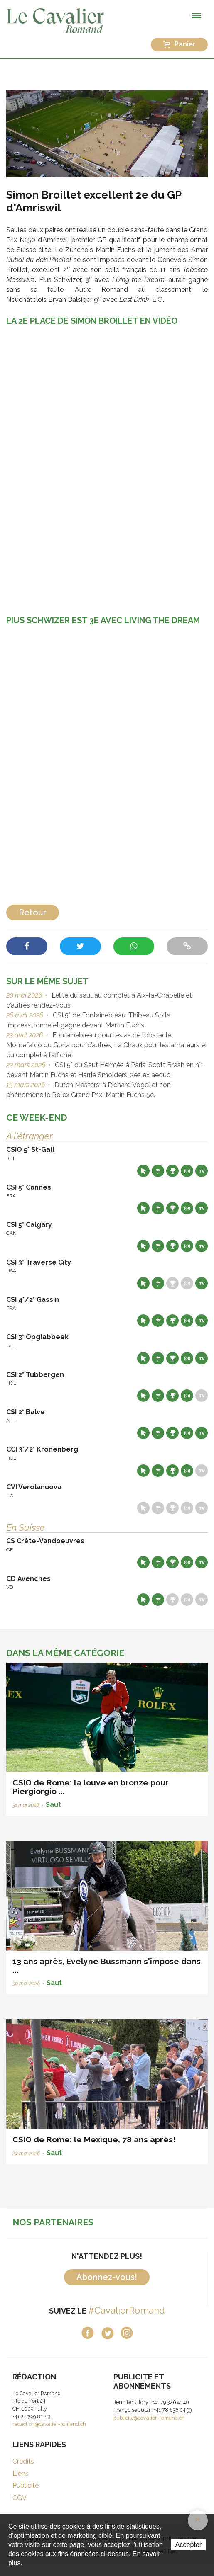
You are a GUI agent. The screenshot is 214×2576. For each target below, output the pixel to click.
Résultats (172, 1171)
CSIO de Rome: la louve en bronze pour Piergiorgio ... (90, 1787)
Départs (158, 1171)
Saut (53, 1805)
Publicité (25, 2485)
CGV (19, 2498)
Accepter (188, 2544)
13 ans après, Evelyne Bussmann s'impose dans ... (106, 1965)
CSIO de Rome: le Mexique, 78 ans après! (93, 2139)
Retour (33, 913)
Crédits (23, 2461)
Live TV (201, 1171)
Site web (143, 1171)
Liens (20, 2473)
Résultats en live (187, 1171)
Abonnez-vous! (106, 2277)
